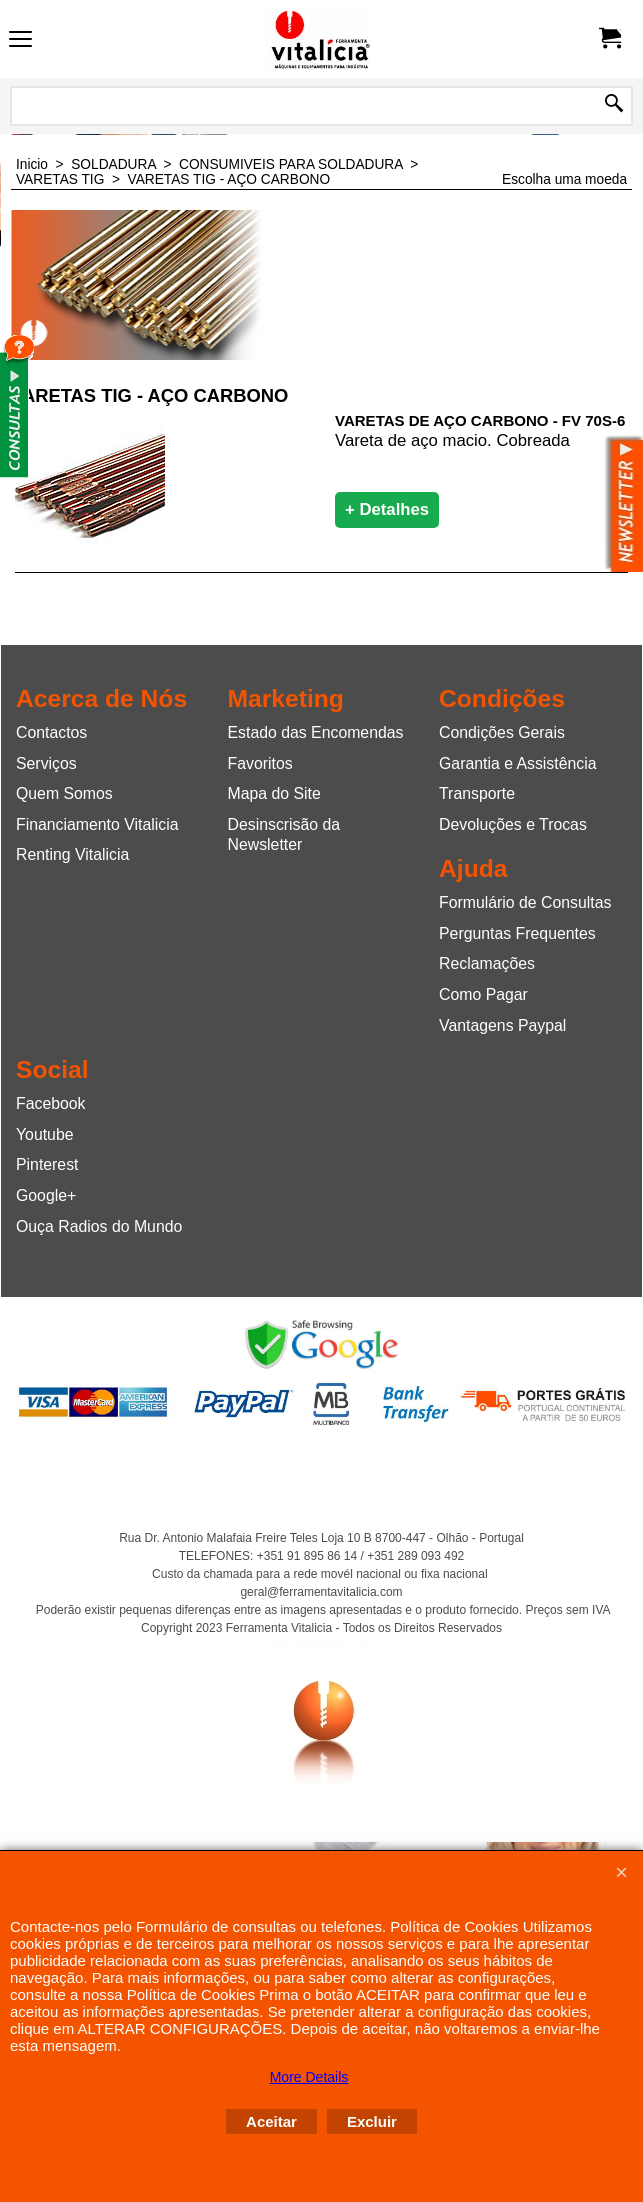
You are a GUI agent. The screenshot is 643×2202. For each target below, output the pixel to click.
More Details (309, 2077)
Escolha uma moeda (564, 179)
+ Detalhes (387, 509)
